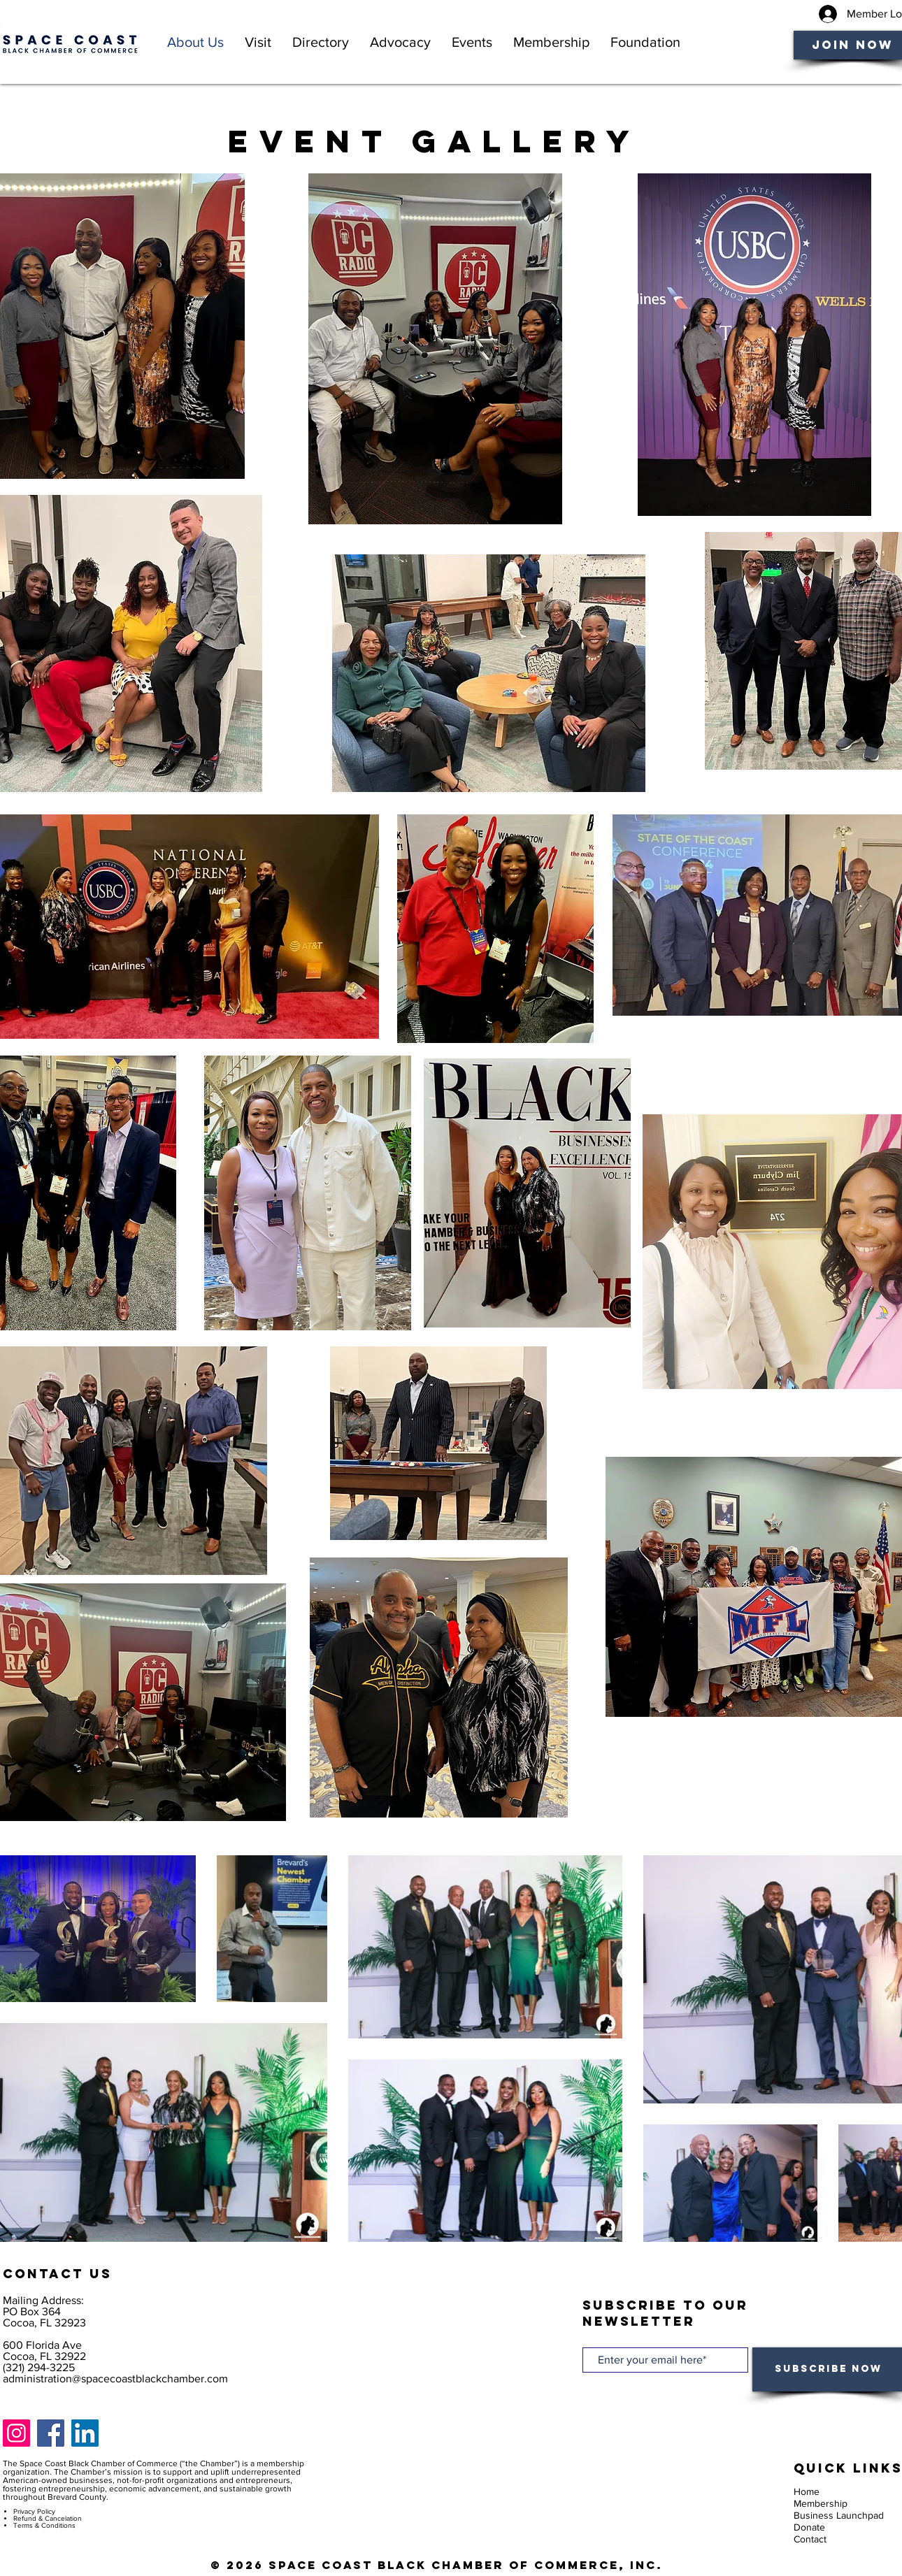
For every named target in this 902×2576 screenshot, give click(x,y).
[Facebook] (50, 2433)
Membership (820, 2503)
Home (806, 2491)
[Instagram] (16, 2433)
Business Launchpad (839, 2515)
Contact (810, 2539)
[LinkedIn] (85, 2433)
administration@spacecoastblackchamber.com (115, 2378)
